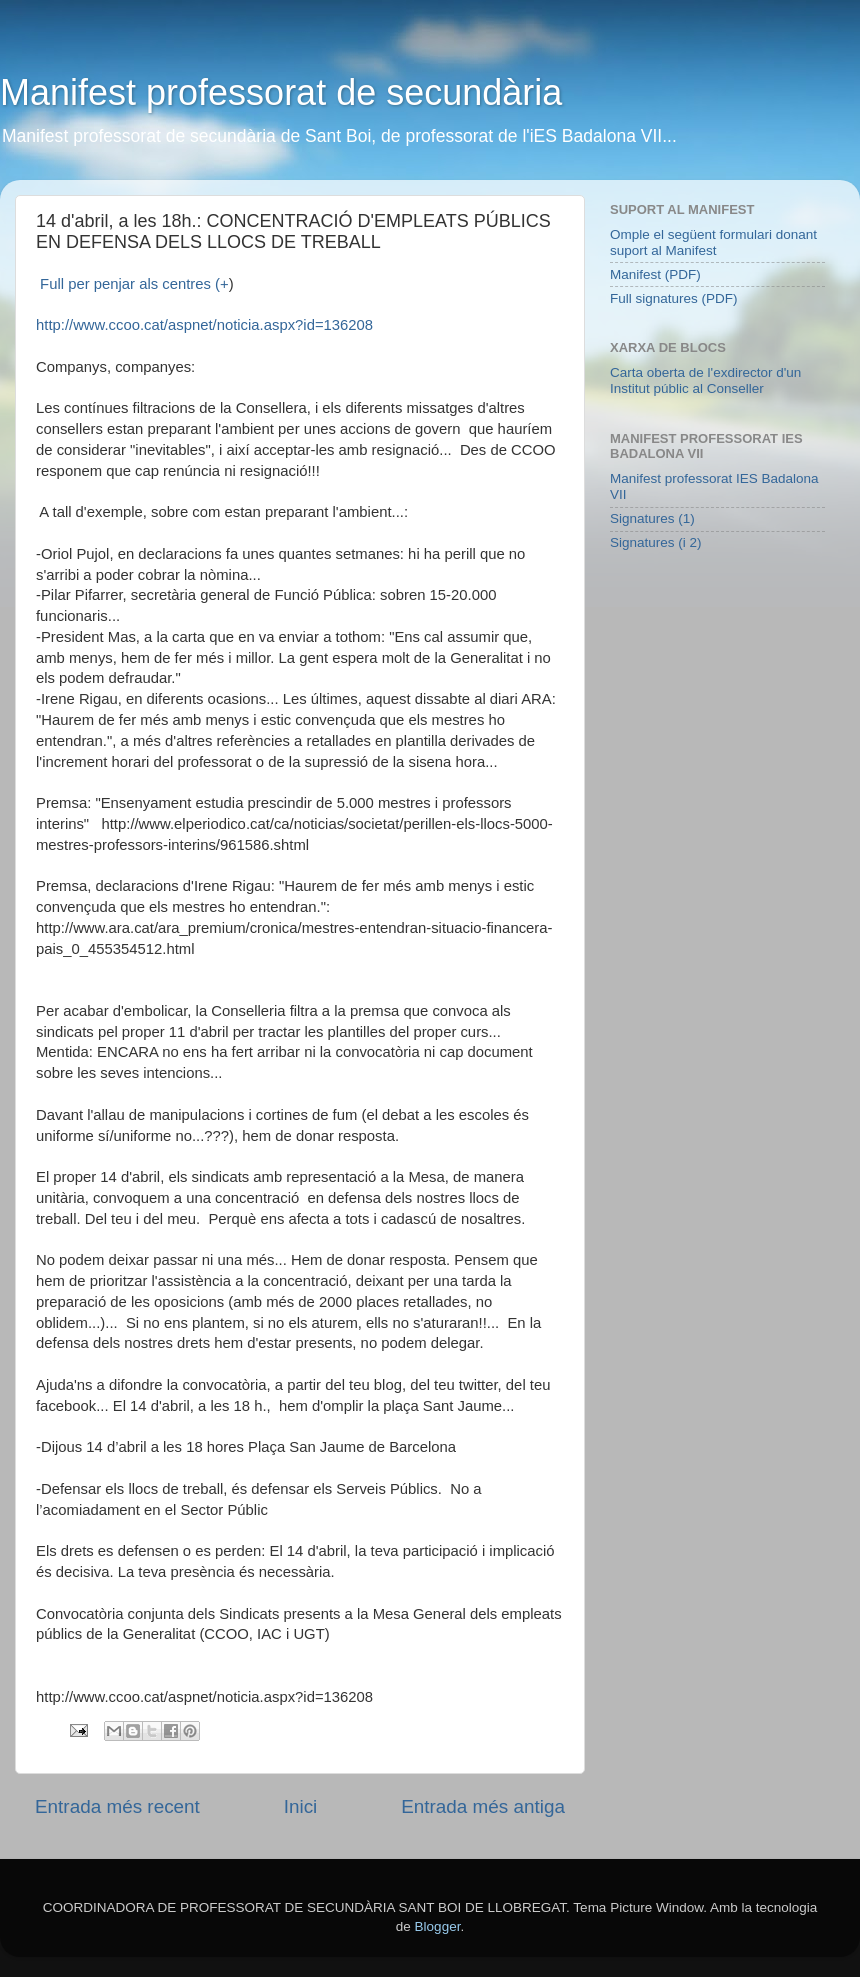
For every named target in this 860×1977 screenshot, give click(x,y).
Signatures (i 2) (656, 542)
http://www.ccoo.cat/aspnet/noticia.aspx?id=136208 (204, 325)
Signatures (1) (652, 518)
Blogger (438, 1926)
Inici (301, 1806)
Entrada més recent (117, 1806)
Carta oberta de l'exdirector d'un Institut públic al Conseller (705, 380)
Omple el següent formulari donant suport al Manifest (713, 242)
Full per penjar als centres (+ (132, 284)
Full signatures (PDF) (674, 298)
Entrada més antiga (483, 1806)
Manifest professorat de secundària (281, 92)
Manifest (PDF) (655, 274)
